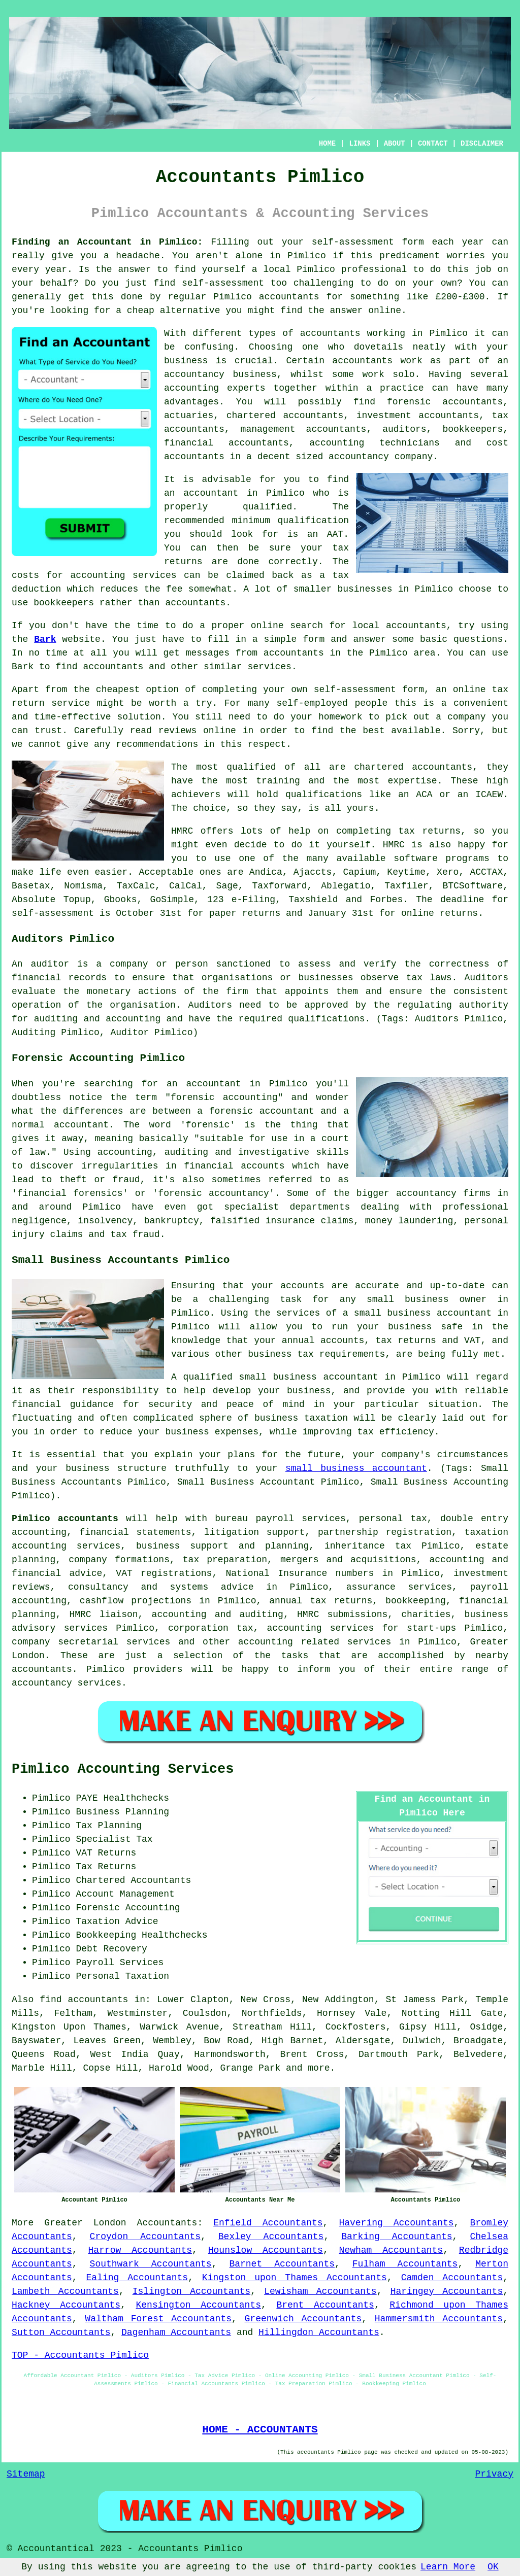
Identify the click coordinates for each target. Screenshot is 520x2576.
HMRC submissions (342, 1614)
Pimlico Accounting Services (123, 1769)
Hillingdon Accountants (318, 2332)
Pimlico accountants (65, 1519)
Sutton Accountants (61, 2332)
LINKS (359, 144)
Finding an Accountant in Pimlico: (107, 242)
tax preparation (225, 1560)
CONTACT (433, 144)
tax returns (430, 831)
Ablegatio (345, 886)
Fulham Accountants (405, 2264)
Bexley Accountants (271, 2236)
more (319, 2068)
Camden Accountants (452, 2278)
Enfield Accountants (267, 2223)
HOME (327, 144)
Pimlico (306, 256)
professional (374, 269)
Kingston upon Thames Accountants (294, 2278)
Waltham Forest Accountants (158, 2319)
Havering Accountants (396, 2223)
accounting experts (215, 388)
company (466, 717)
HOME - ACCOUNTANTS (259, 2429)
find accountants (84, 2000)
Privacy (494, 2474)
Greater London (85, 2223)
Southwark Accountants (151, 2264)
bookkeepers (64, 603)
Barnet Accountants (282, 2264)
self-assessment (353, 242)
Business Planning (122, 1812)
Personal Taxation (122, 1976)
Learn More (447, 2567)
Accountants (167, 2223)
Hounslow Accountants (265, 2250)
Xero (448, 872)
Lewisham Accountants (320, 2291)
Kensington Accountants (198, 2305)
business (186, 361)
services (269, 667)
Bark (45, 639)
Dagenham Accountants (176, 2332)
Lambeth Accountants (65, 2291)
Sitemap (26, 2474)
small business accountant (356, 1468)
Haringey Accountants (447, 2291)
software (415, 858)
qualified (267, 507)
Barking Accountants (396, 2236)
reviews (177, 731)
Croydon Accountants (145, 2236)
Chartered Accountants (133, 1880)
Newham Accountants (391, 2250)
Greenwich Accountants (303, 2319)
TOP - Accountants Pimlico (80, 2355)
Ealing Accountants (137, 2278)
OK (493, 2567)
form (313, 639)
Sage (227, 886)
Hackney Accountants (66, 2305)
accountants (289, 297)
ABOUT (394, 144)
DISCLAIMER (482, 144)
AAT (335, 534)
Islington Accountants (191, 2291)
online (384, 310)
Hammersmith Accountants (439, 2319)
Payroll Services (120, 1962)
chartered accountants (413, 767)
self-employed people (331, 703)
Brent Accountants (325, 2305)
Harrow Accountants (140, 2250)
